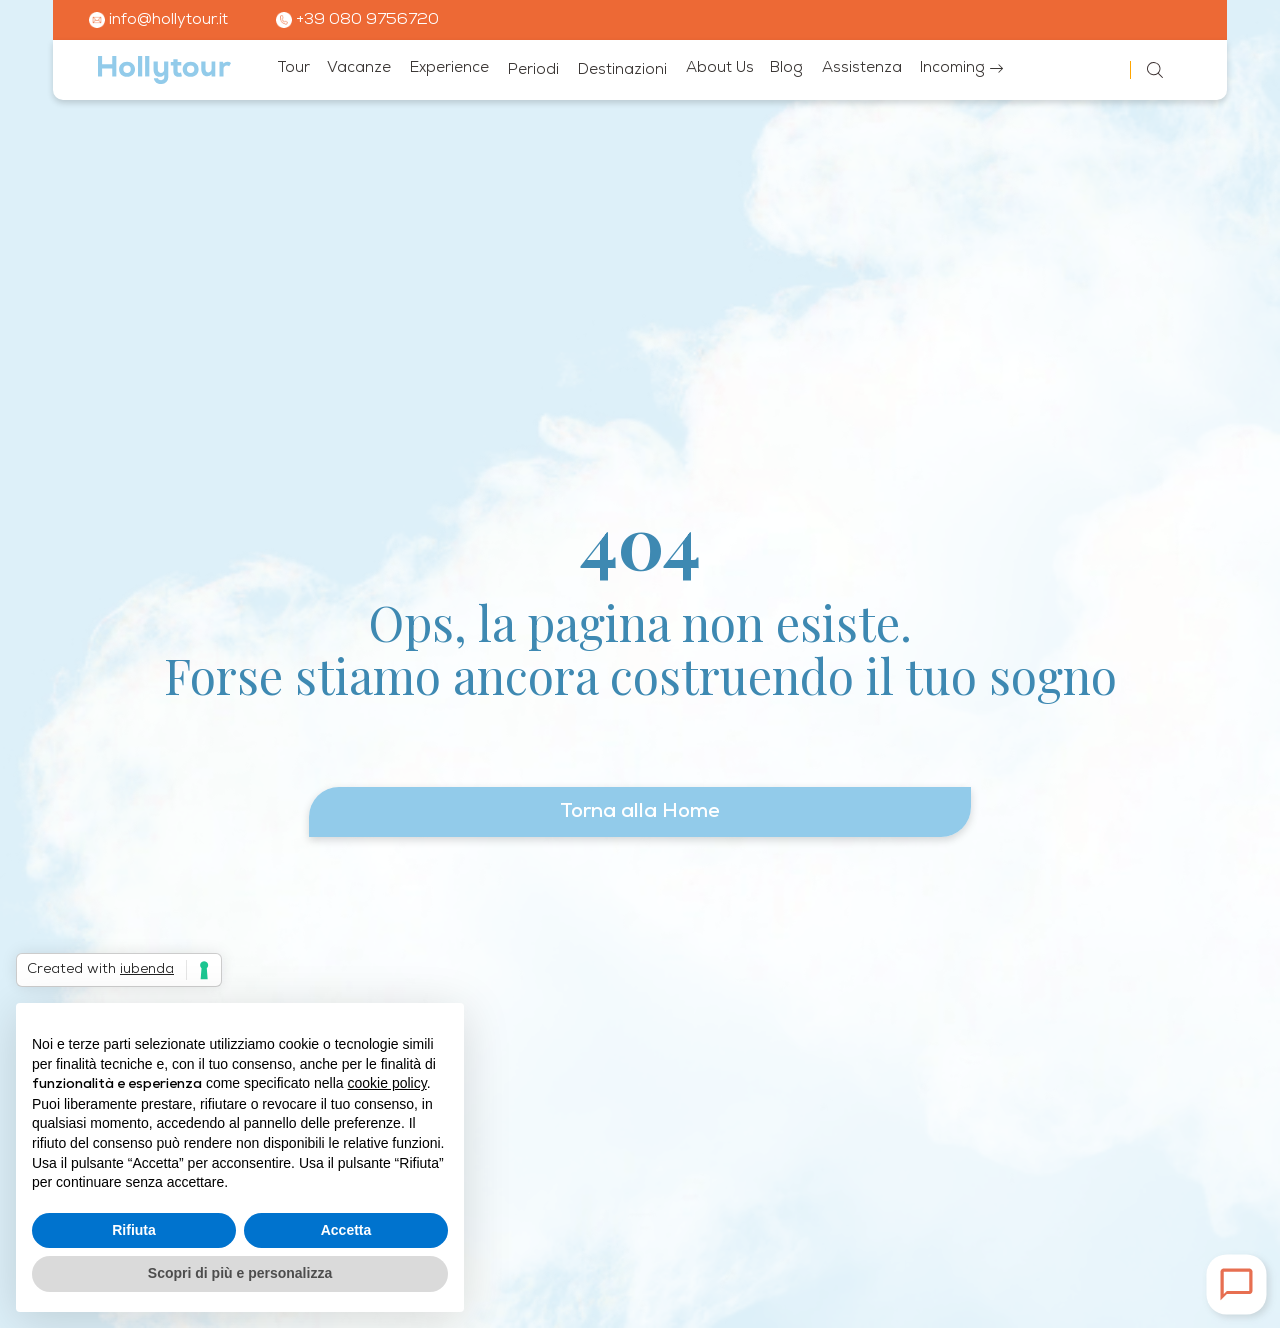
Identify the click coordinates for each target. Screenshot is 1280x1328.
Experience (449, 68)
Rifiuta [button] (134, 1230)
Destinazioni (622, 70)
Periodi (533, 70)
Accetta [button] (346, 1230)
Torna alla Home (640, 812)
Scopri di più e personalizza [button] (240, 1273)
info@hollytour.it (158, 20)
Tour (293, 68)
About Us (720, 68)
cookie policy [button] (387, 1083)
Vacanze (359, 68)
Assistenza (862, 68)
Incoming (962, 68)
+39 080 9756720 (357, 20)
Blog (786, 68)
